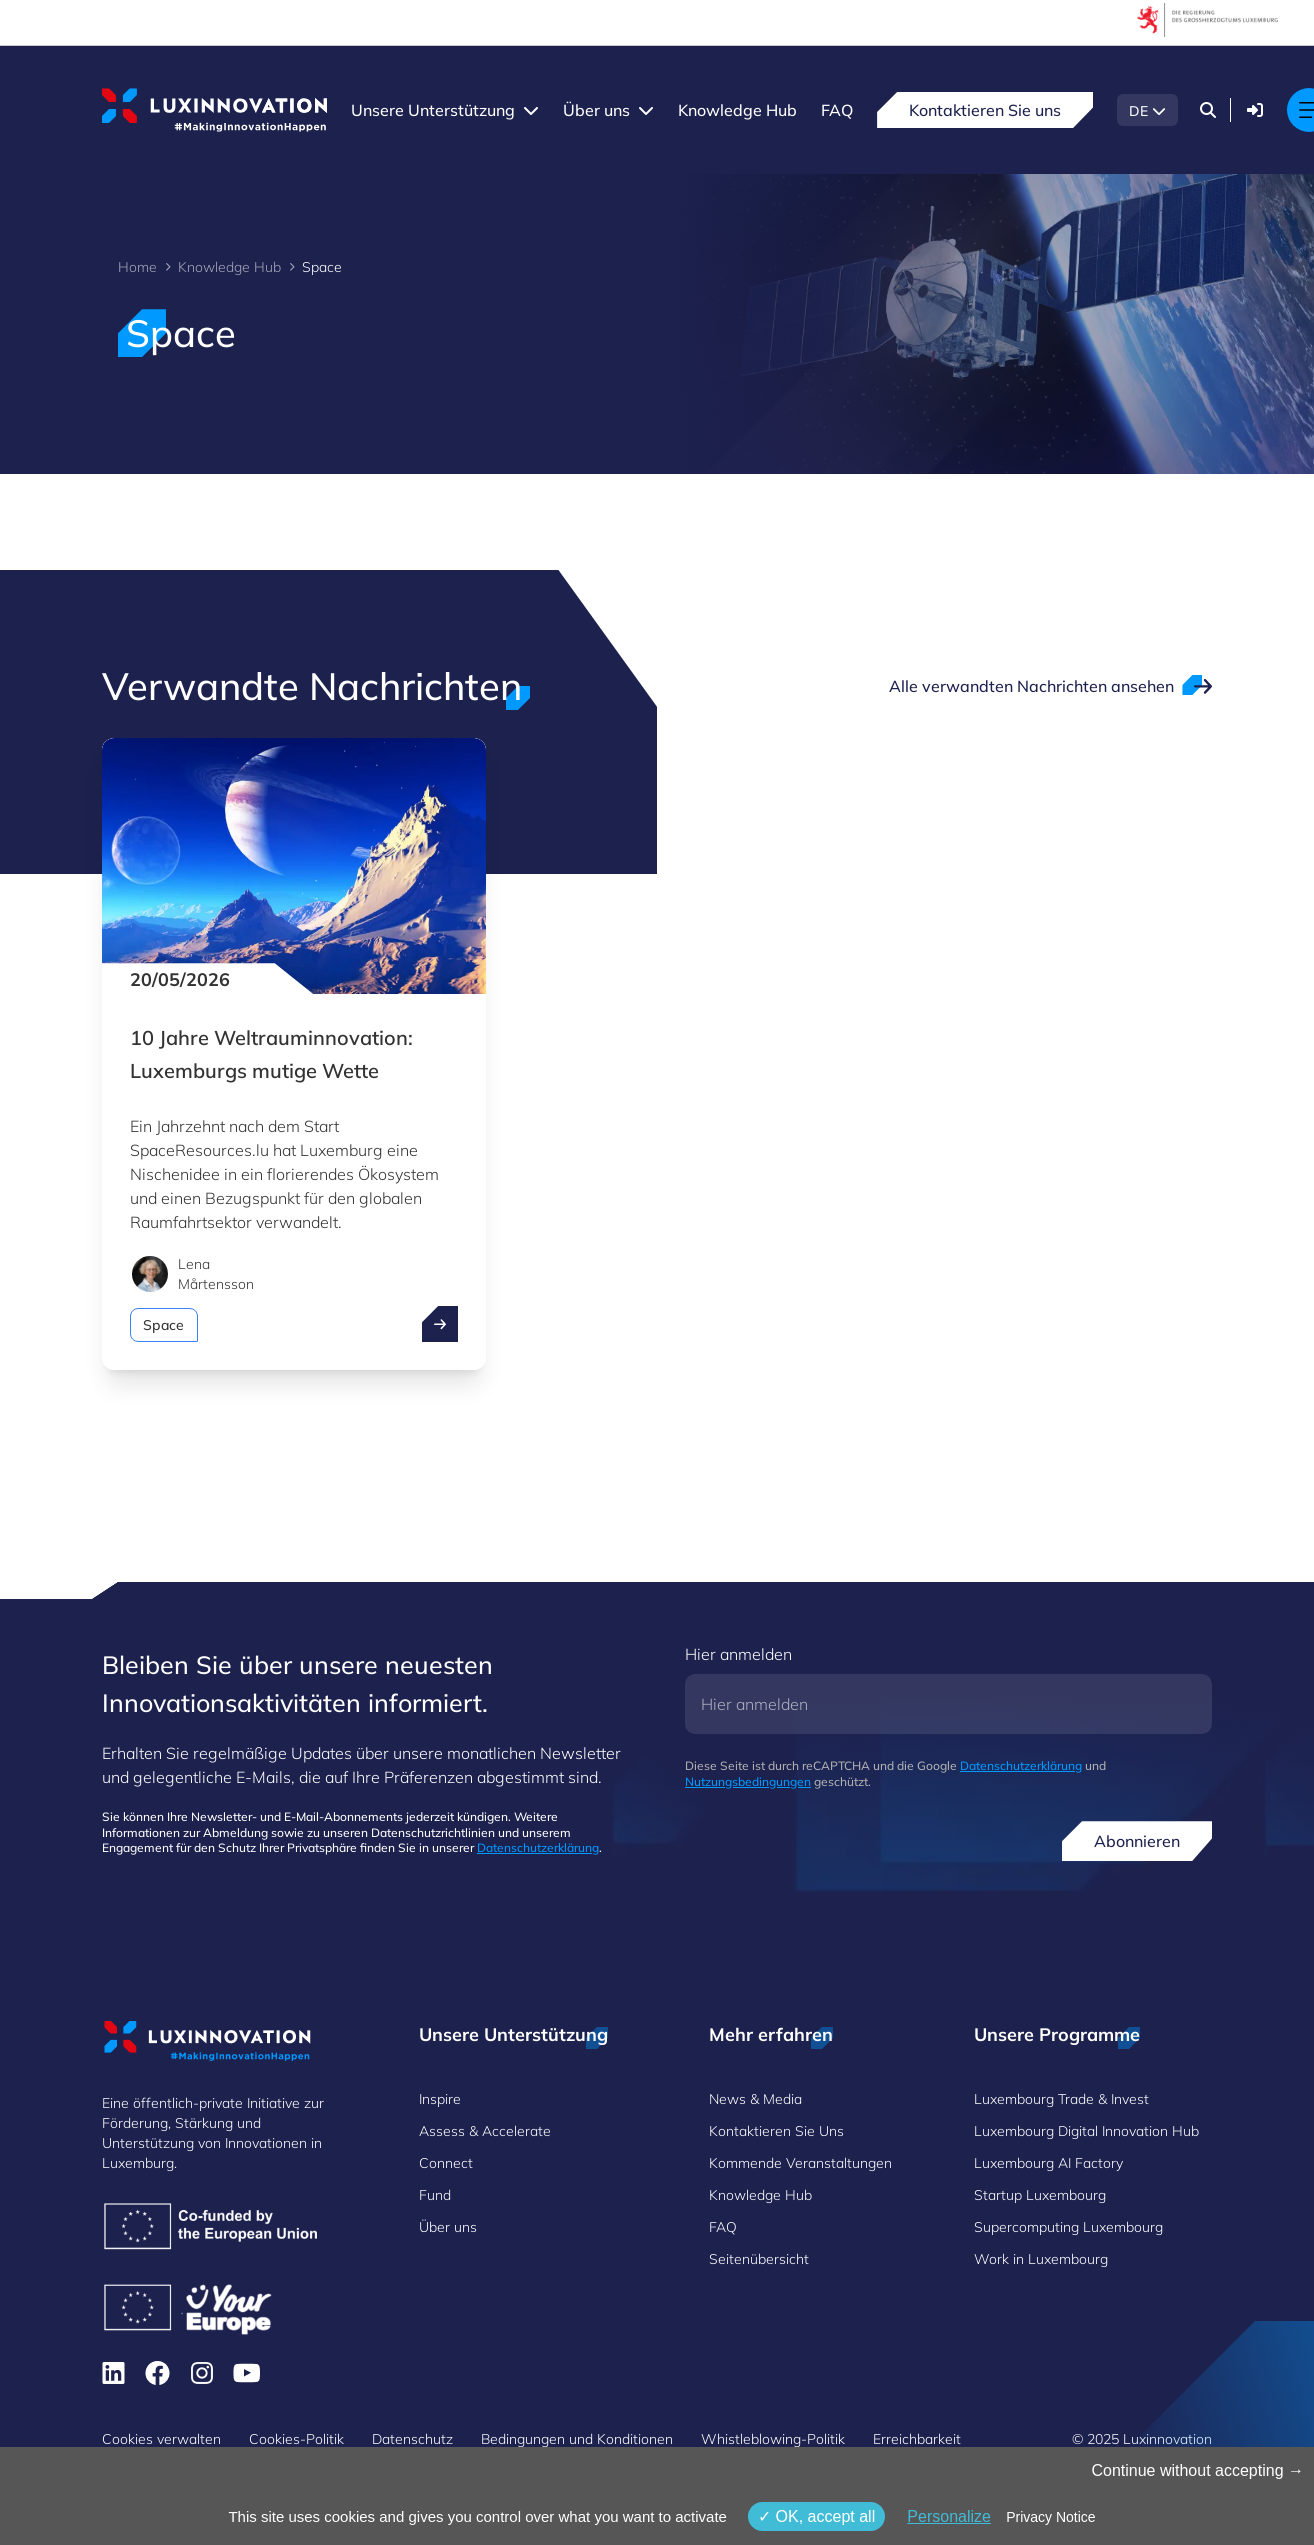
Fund (435, 2195)
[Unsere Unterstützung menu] (531, 110)
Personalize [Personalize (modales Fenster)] (949, 2516)
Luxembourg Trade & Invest (1061, 2099)
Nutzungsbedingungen (748, 1781)
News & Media (755, 2099)
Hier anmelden (738, 1654)
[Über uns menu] (646, 110)
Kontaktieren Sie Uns (776, 2131)
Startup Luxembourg (1040, 2195)
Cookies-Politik (296, 2439)
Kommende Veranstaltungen (800, 2163)
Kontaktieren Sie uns (985, 110)
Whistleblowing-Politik (773, 2439)
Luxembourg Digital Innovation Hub (1086, 2131)
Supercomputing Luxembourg (1068, 2227)
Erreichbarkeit (917, 2439)
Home (137, 267)
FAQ (837, 110)
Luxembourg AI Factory (1048, 2163)
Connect (446, 2163)
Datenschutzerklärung (538, 1847)
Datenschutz (412, 2439)
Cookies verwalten (161, 2439)
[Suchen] (1208, 110)
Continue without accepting (1197, 2470)
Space (164, 1325)
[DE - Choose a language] (1147, 110)
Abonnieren (1137, 1841)
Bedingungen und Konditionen (577, 2439)
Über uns (596, 110)
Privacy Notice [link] (1050, 2517)
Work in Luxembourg (1041, 2259)
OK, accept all (816, 2516)
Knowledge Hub (737, 110)
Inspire (440, 2099)
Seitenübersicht (759, 2259)
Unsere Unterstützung (433, 110)
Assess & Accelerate (485, 2131)
